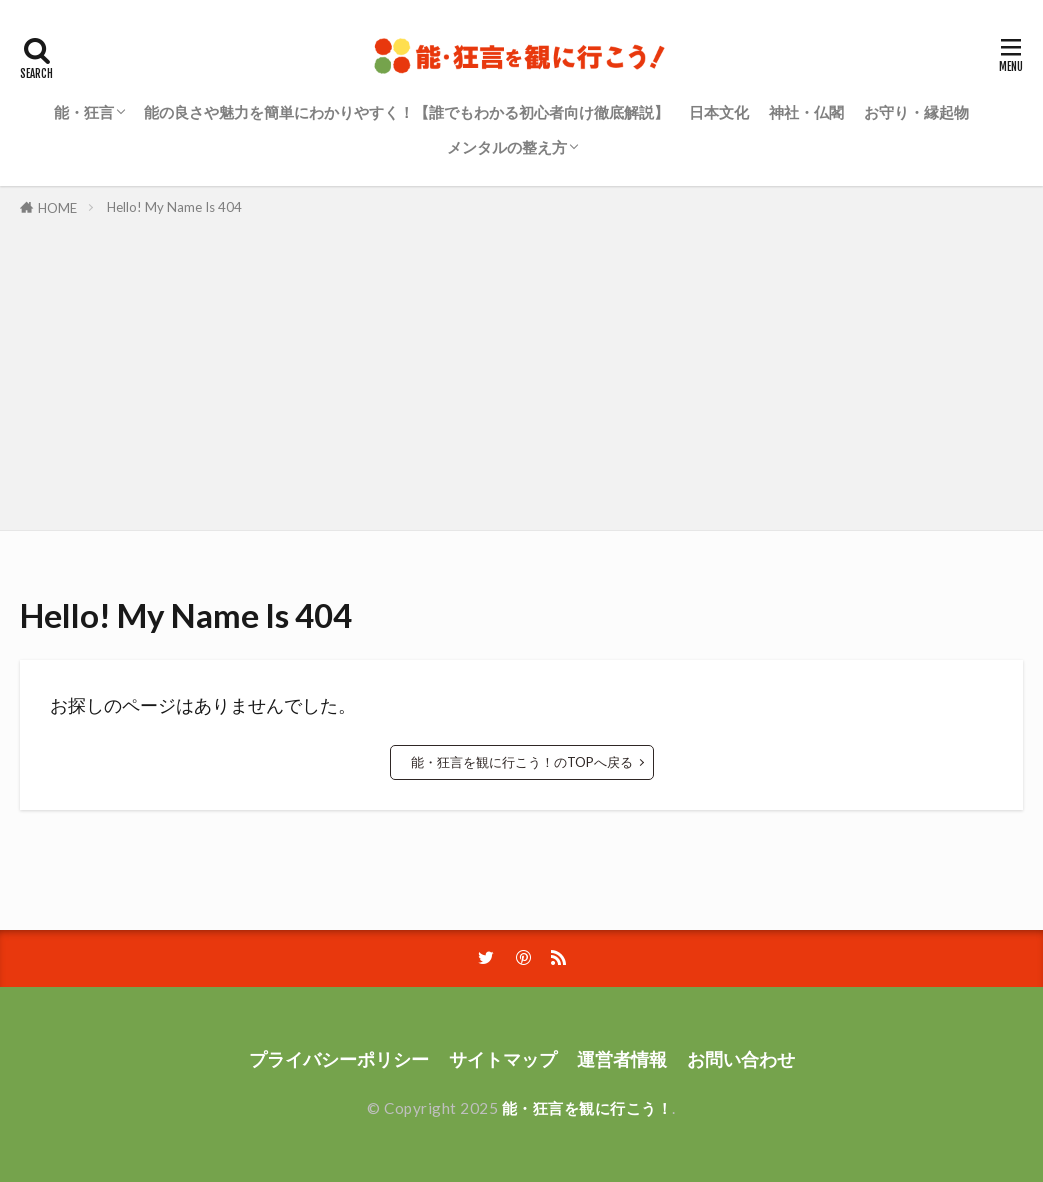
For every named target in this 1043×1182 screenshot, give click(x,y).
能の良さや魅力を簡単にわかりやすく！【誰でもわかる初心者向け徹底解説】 (406, 112)
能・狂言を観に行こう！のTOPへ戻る (522, 762)
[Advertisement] (521, 370)
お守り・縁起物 (916, 112)
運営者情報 (622, 1059)
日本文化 (719, 112)
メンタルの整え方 (507, 147)
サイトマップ (503, 1059)
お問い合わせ (741, 1059)
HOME (57, 208)
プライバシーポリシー (339, 1059)
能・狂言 (84, 112)
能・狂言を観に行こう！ (587, 1108)
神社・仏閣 (806, 112)
